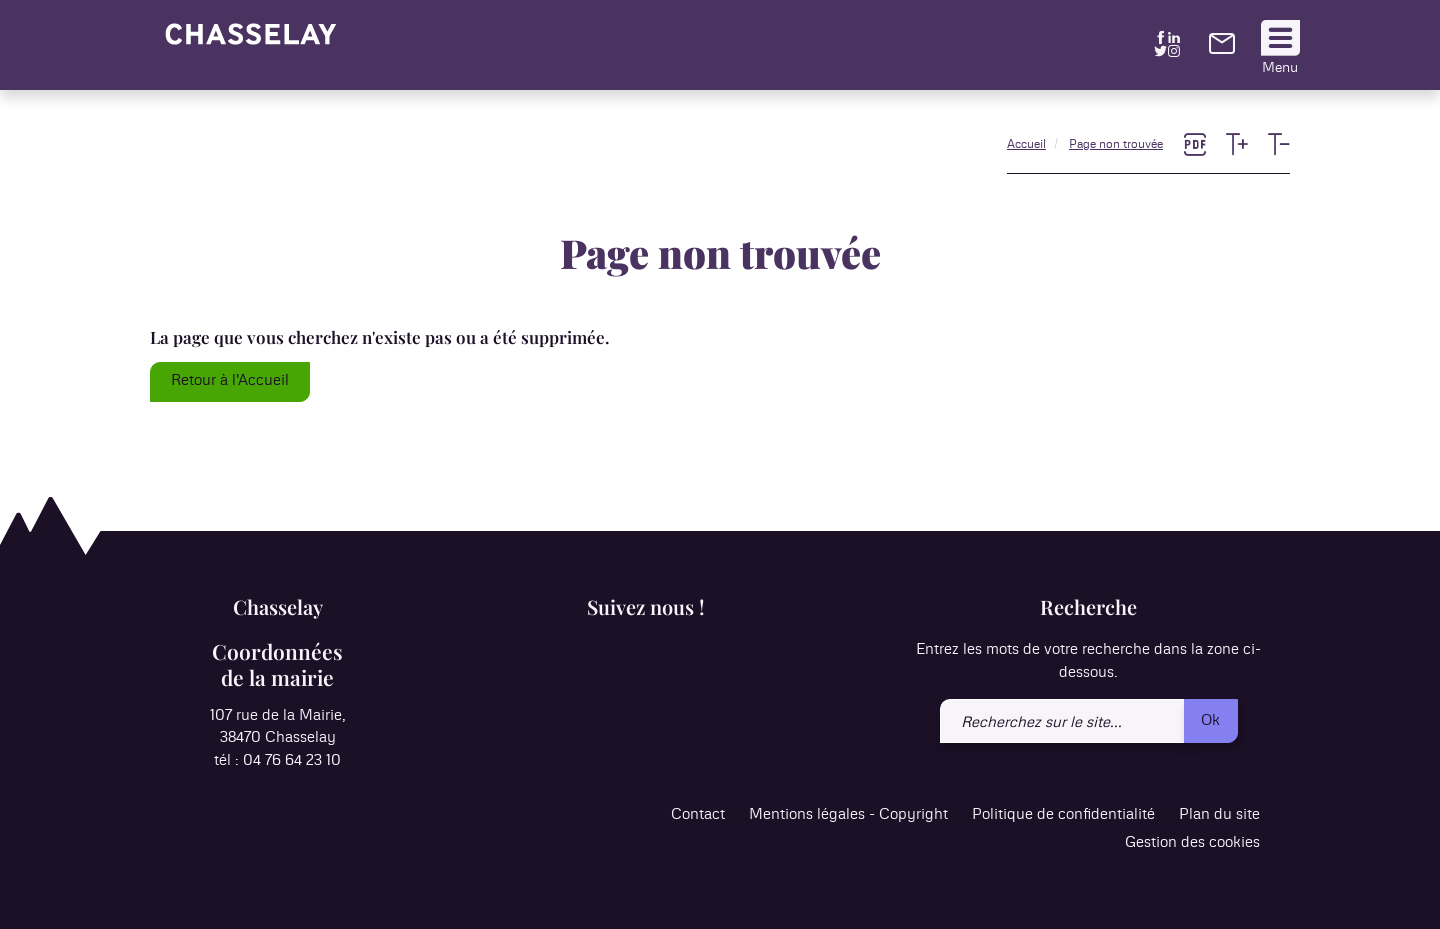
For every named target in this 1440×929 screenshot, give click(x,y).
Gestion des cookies (1192, 842)
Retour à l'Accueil (230, 380)
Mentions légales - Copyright (848, 814)
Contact (698, 814)
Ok (1210, 720)
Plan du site (1219, 814)
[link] (1222, 49)
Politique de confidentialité (1063, 814)
